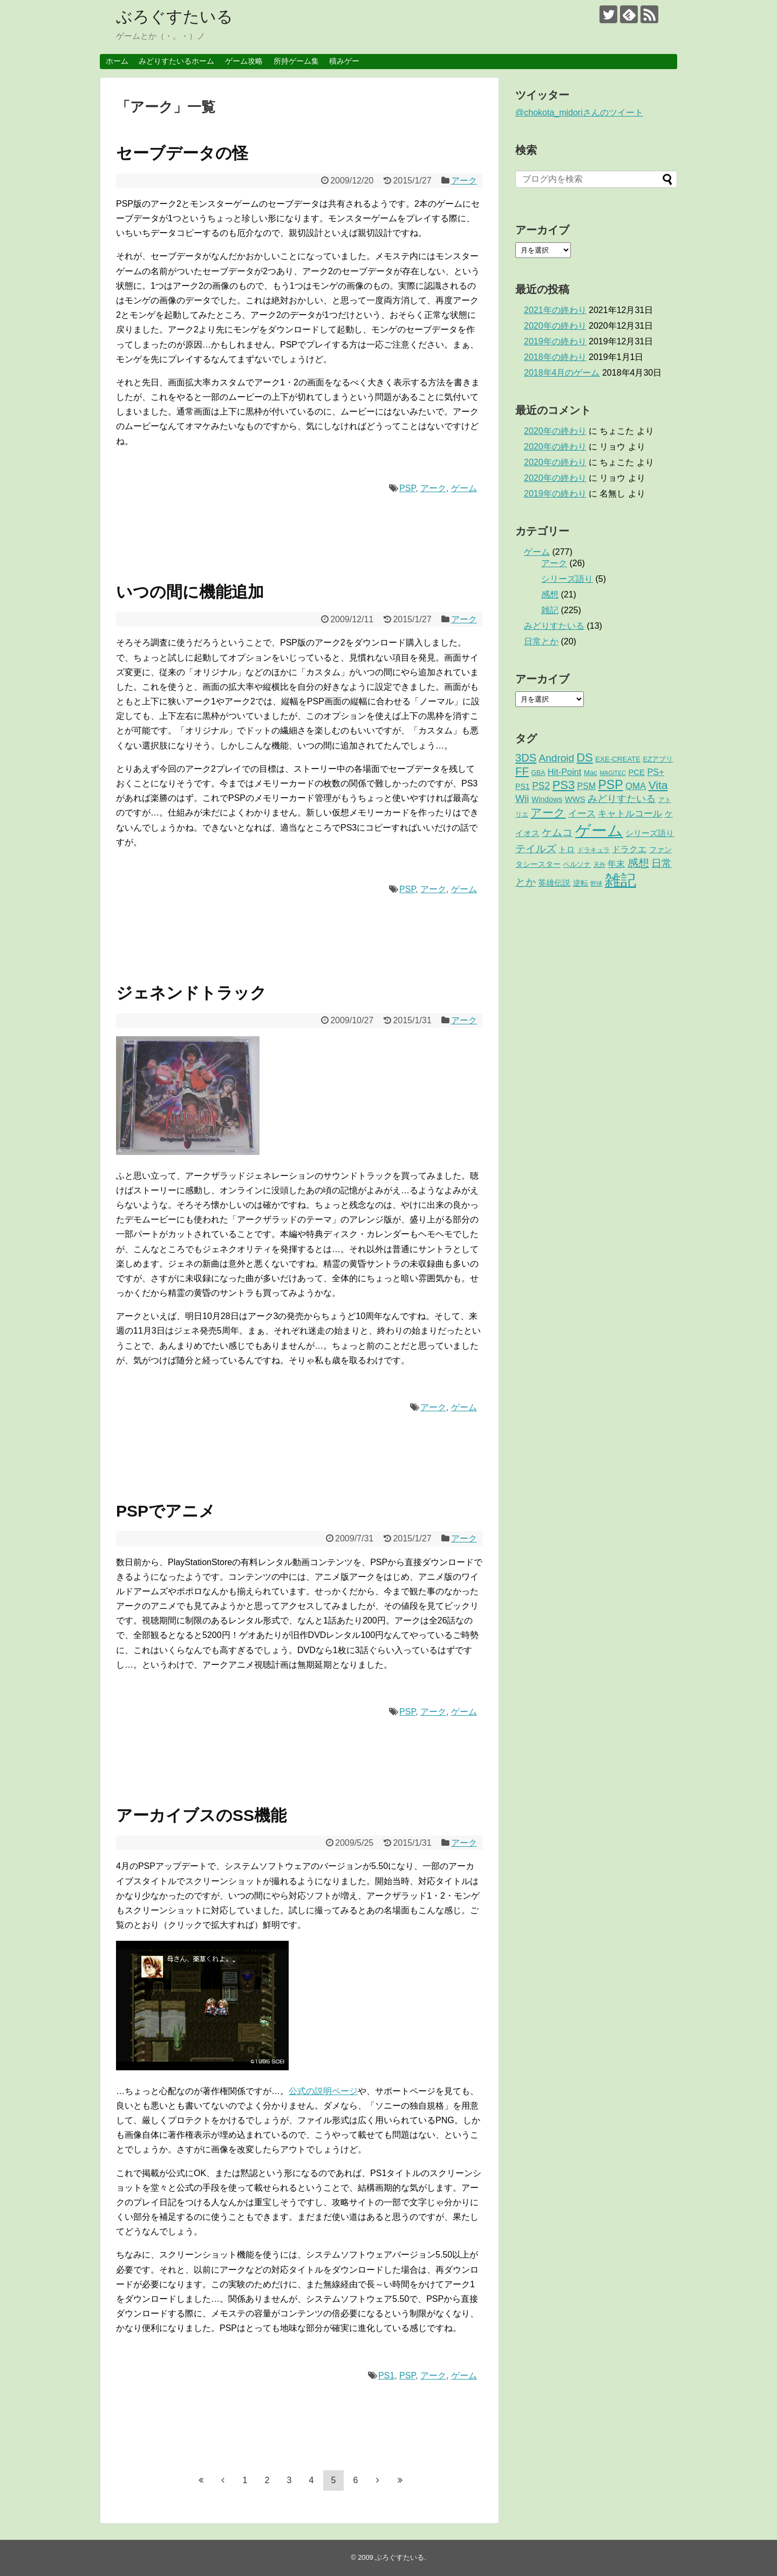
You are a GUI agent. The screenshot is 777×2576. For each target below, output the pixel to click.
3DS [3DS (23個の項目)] (525, 758)
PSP (407, 488)
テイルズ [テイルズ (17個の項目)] (535, 848)
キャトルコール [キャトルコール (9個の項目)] (630, 813)
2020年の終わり (555, 325)
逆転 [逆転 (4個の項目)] (580, 883)
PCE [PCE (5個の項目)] (636, 772)
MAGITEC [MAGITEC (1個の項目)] (612, 773)
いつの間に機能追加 (190, 592)
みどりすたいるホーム (176, 61)
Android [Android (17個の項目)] (557, 758)
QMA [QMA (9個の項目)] (635, 786)
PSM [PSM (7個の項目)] (586, 786)
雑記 (549, 610)
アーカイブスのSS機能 (201, 1815)
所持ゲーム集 (296, 61)
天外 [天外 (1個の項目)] (599, 864)
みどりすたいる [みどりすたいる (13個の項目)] (622, 798)
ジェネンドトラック (191, 993)
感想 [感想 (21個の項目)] (638, 863)
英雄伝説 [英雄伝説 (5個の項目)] (554, 883)
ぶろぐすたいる (174, 16)
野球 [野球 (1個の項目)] (596, 883)
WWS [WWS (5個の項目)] (575, 799)
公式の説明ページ (323, 2091)
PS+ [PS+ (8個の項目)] (655, 772)
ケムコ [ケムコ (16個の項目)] (557, 832)
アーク (464, 180)
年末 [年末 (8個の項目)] (616, 863)
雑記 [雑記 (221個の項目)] (620, 880)
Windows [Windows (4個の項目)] (546, 799)
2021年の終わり (555, 310)
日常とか (541, 641)
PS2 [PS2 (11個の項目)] (541, 785)
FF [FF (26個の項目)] (522, 771)
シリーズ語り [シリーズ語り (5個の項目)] (649, 833)
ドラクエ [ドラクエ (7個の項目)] (629, 849)
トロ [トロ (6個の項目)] (566, 849)
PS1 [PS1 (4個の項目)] (522, 786)
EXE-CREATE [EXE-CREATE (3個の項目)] (617, 759)
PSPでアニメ (165, 1511)
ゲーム (464, 488)
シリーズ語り (567, 578)
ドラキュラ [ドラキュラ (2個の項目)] (593, 850)
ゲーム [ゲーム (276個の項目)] (599, 830)
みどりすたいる (554, 625)
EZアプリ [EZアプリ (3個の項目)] (658, 759)
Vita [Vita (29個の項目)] (658, 785)
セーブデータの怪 (182, 153)
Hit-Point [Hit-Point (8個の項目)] (565, 772)
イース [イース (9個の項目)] (582, 813)
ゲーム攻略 (244, 61)
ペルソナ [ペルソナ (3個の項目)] (577, 864)
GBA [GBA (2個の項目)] (538, 773)
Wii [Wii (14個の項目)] (522, 798)
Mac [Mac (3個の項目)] (590, 773)
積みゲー (344, 61)
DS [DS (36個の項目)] (585, 757)
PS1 (386, 2375)
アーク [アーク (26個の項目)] (547, 812)
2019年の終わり (555, 341)
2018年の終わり (555, 357)
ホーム (117, 61)
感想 (549, 594)
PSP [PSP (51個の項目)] (610, 785)
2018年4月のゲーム (562, 372)
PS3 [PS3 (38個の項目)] (564, 785)
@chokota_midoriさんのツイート (579, 112)
